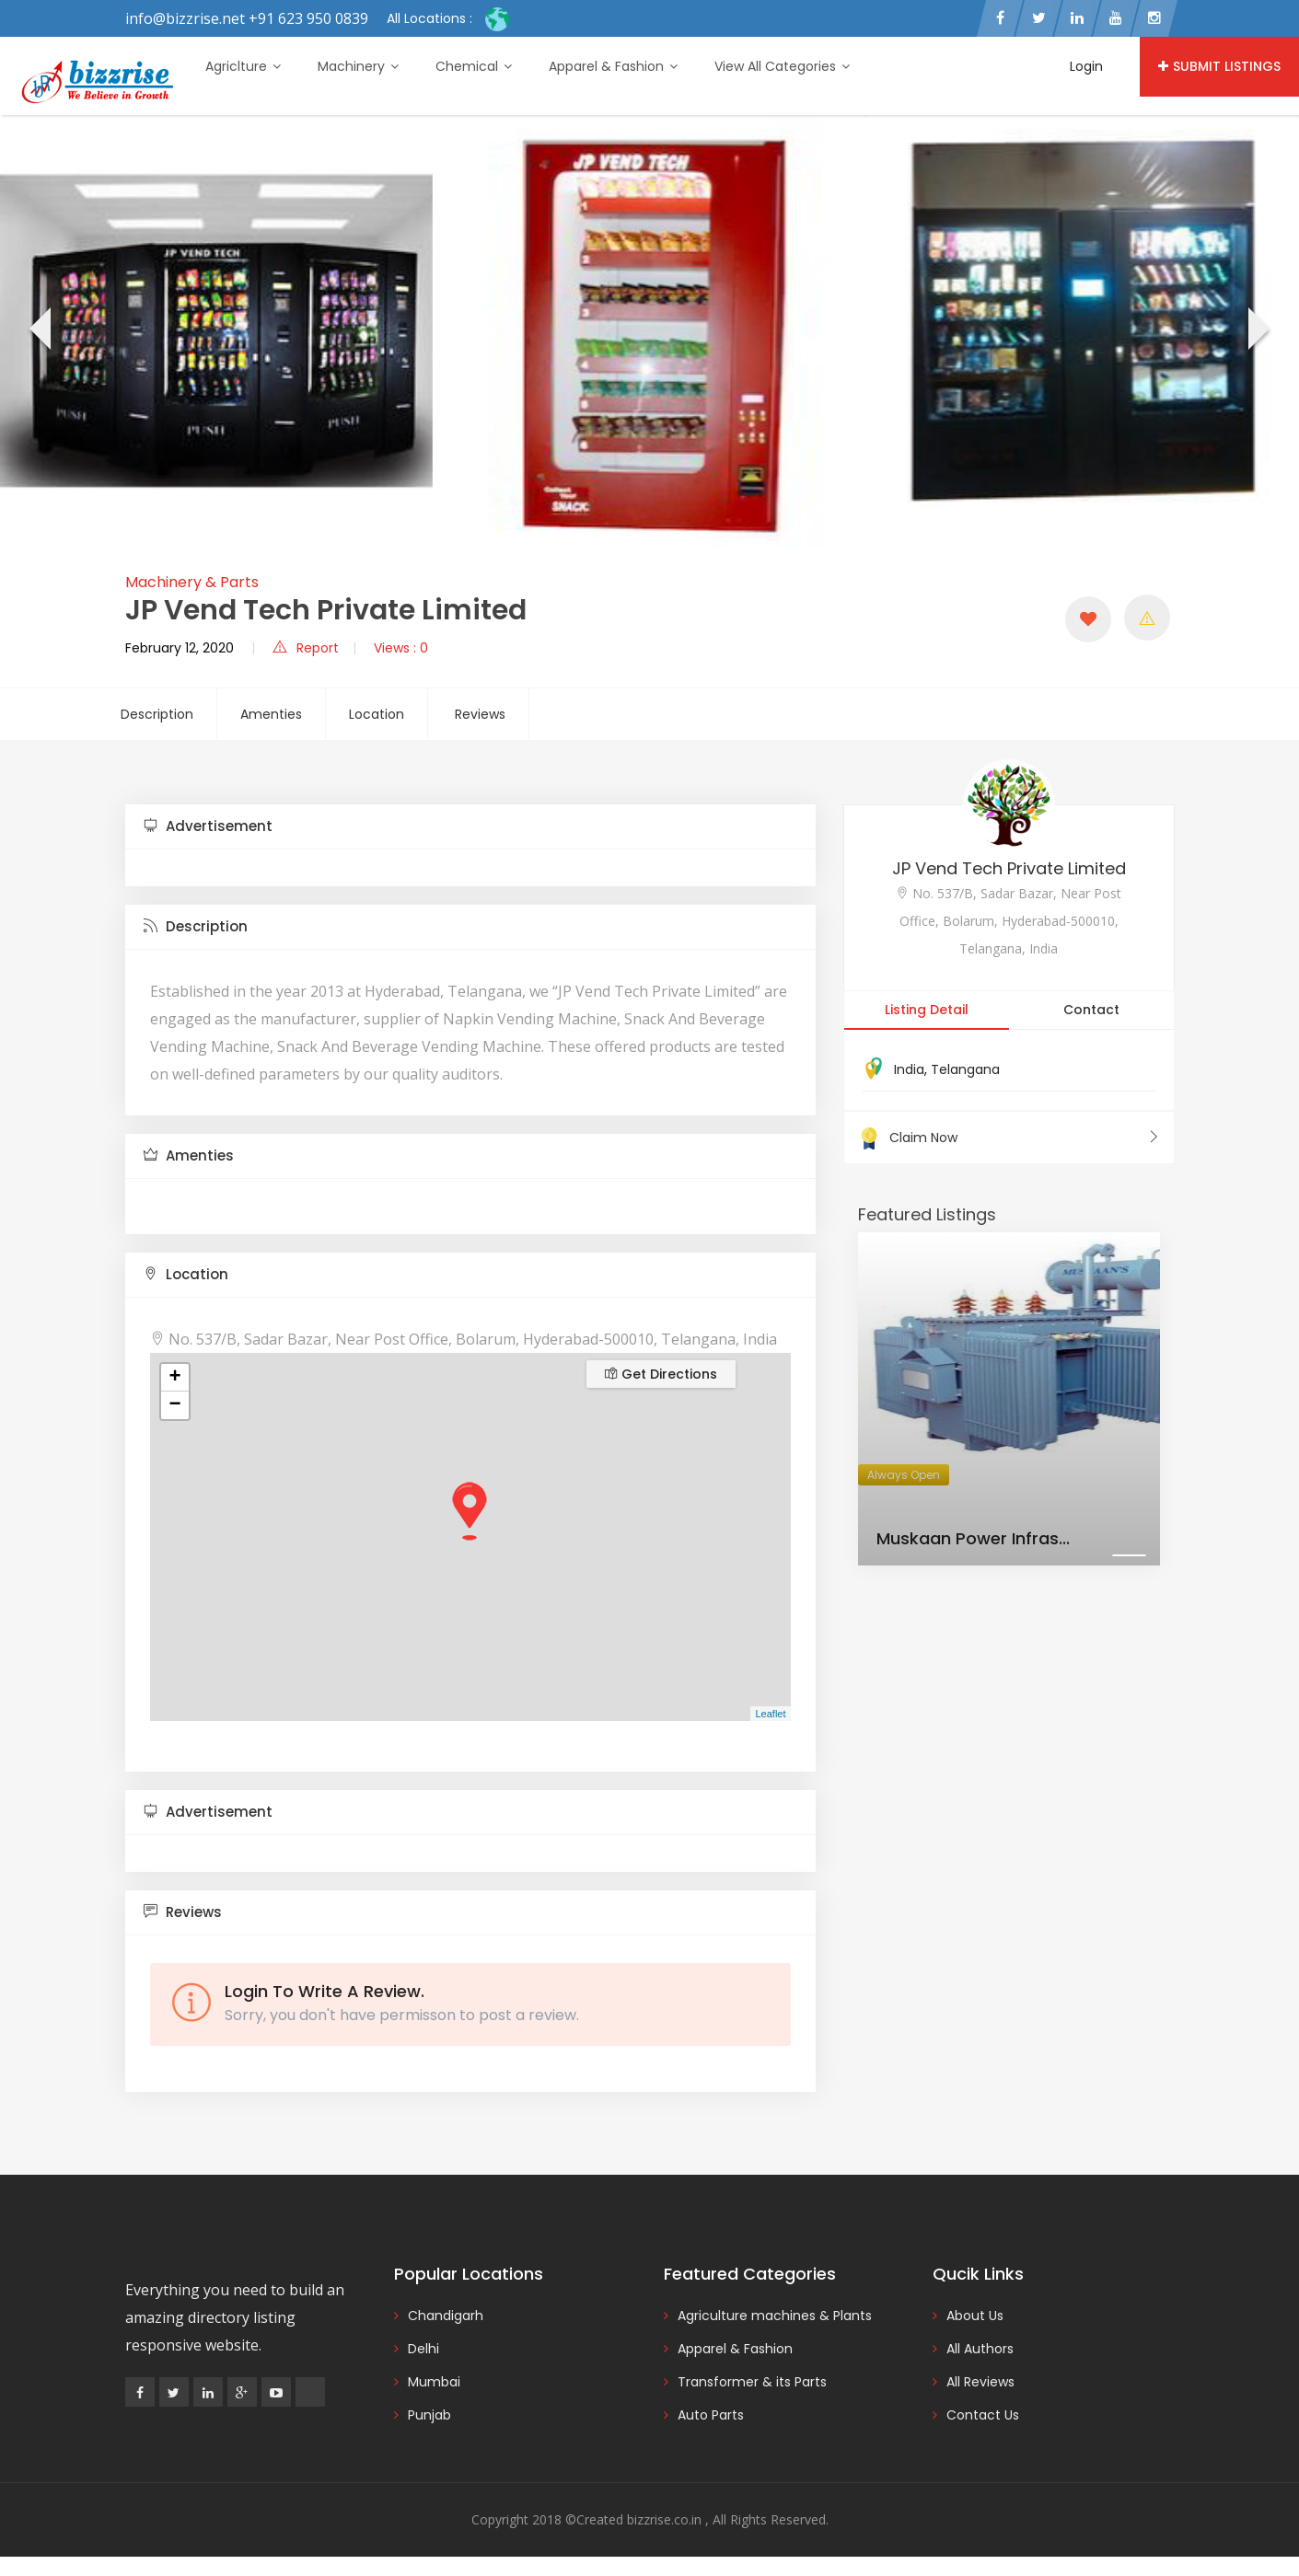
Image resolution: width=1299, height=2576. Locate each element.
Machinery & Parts (192, 582)
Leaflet (770, 1713)
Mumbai (434, 2382)
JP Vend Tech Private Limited (1009, 868)
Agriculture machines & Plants (775, 2315)
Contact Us (982, 2415)
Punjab (429, 2415)
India (909, 1069)
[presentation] (38, 331)
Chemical (473, 66)
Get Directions (661, 1374)
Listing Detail (926, 1009)
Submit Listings (1219, 66)
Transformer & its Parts (752, 2382)
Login (1086, 66)
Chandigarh (445, 2315)
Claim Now (1009, 1137)
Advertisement (208, 826)
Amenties (271, 714)
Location (376, 714)
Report (306, 648)
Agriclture (243, 66)
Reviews (480, 714)
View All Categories (782, 66)
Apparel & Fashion (613, 66)
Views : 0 (401, 648)
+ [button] (174, 1378)
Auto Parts (711, 2415)
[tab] (470, 826)
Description (157, 714)
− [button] (174, 1405)
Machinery (358, 66)
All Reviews (980, 2382)
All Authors (980, 2348)
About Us (974, 2315)
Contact (1091, 1009)
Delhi (423, 2348)
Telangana (965, 1069)
